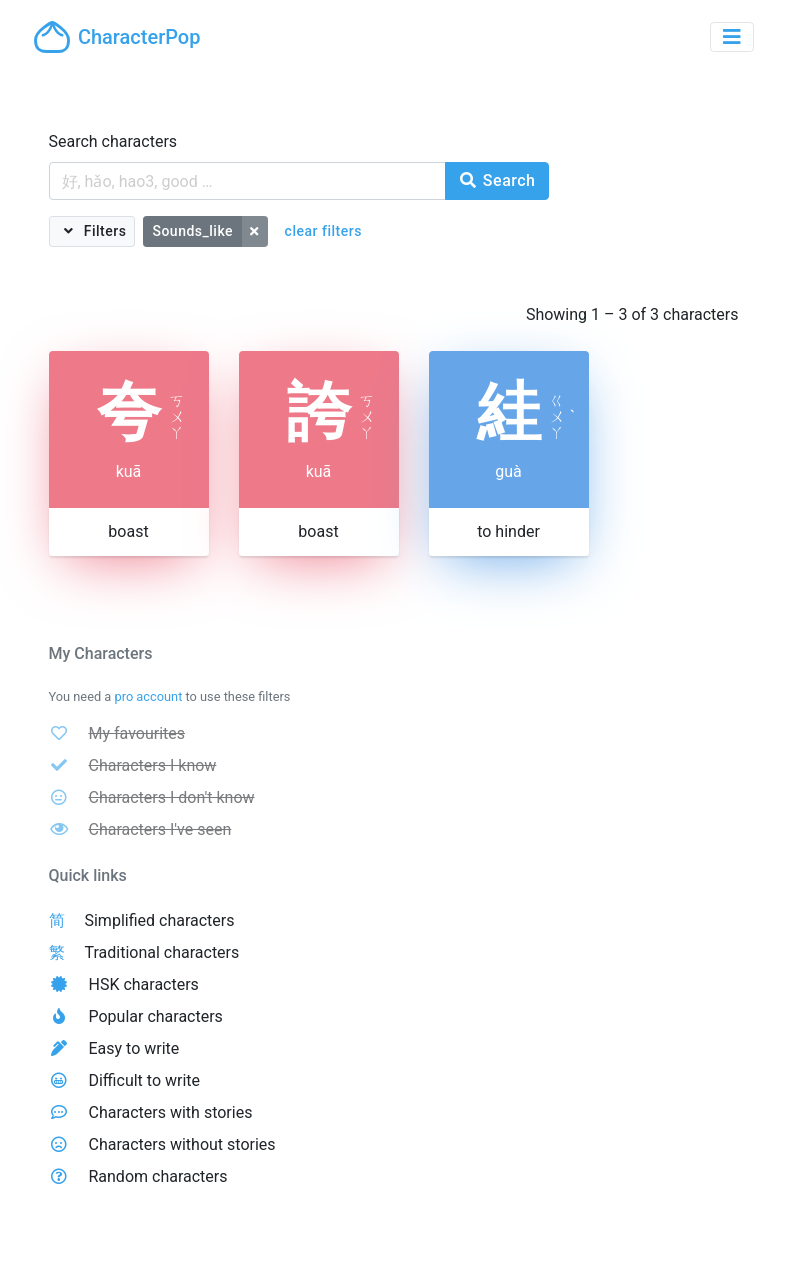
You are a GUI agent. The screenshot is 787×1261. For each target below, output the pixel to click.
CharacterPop (117, 37)
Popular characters (155, 1016)
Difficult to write (144, 1080)
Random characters (157, 1176)
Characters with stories (170, 1112)
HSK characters (143, 984)
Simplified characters (159, 920)
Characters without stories (181, 1144)
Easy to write (133, 1048)
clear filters (323, 231)
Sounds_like (192, 231)
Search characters (113, 141)
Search (496, 180)
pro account (148, 696)
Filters (103, 231)
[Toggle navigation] (732, 37)
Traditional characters (161, 952)
